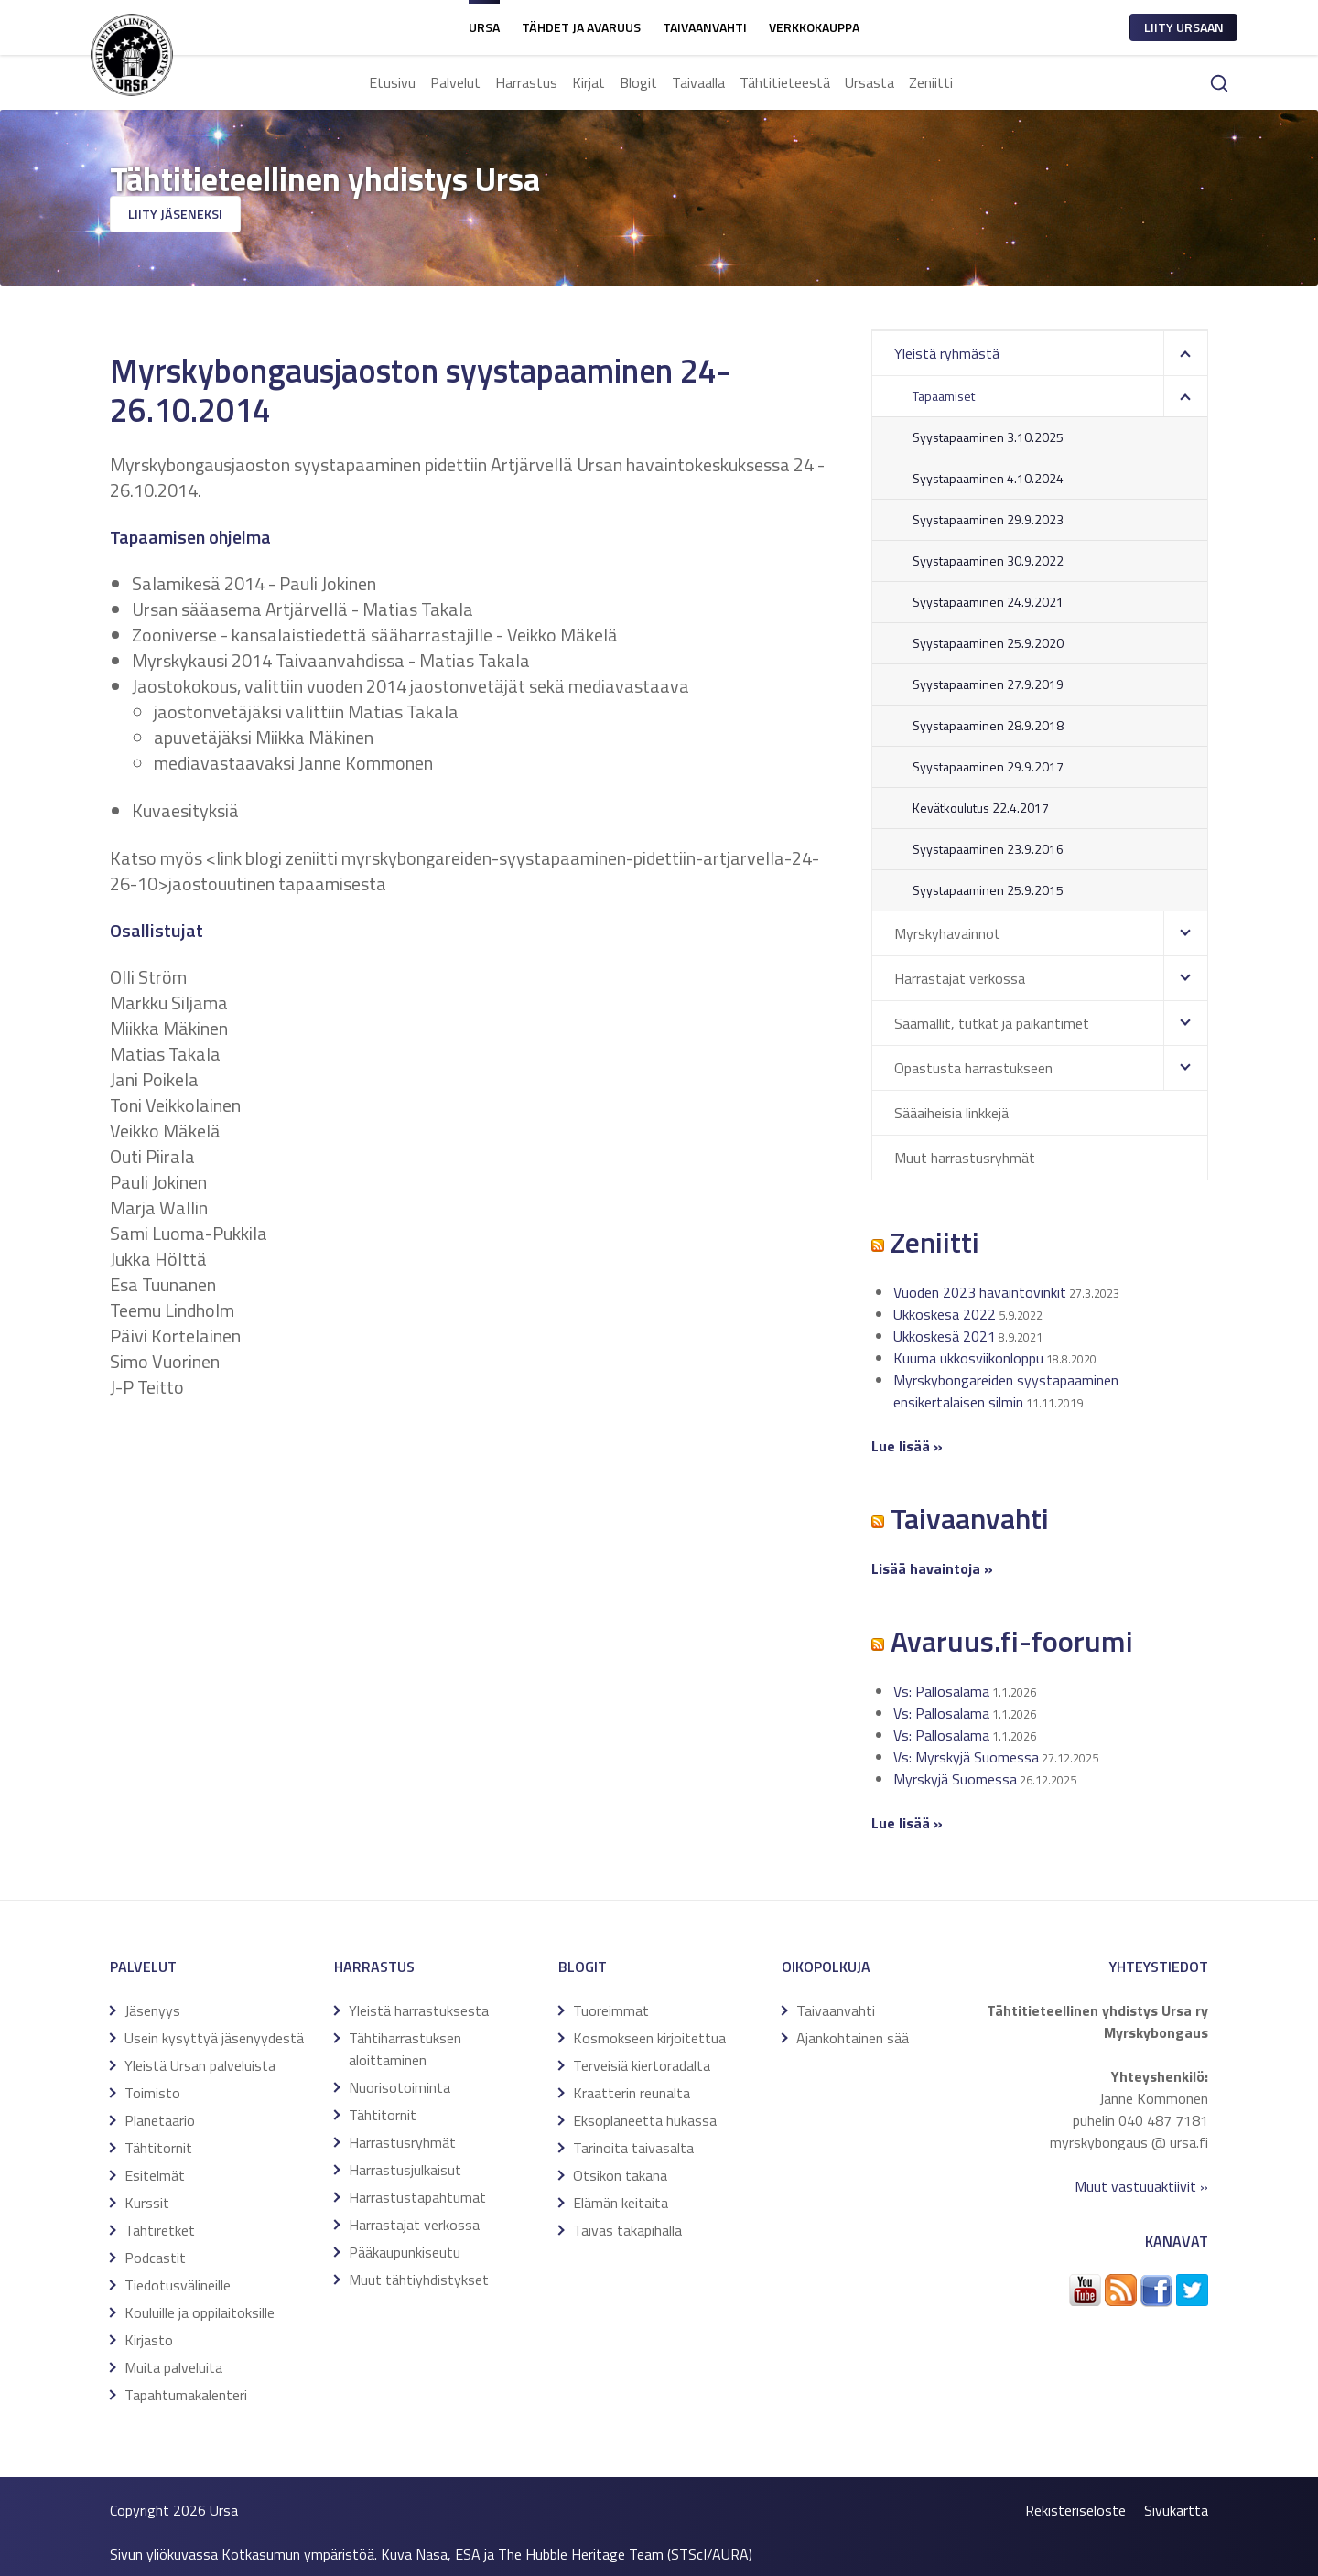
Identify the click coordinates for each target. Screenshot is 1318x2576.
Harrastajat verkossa (959, 978)
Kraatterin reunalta (631, 2093)
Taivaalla (698, 82)
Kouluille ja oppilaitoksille (199, 2312)
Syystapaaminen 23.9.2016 (988, 848)
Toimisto (152, 2093)
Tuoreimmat (611, 2010)
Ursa (484, 27)
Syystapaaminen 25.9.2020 (988, 642)
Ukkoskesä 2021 (944, 1336)
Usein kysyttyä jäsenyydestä (214, 2038)
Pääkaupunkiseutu (404, 2252)
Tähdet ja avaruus (581, 27)
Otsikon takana (620, 2175)
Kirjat (588, 82)
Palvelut (455, 82)
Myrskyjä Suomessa (955, 1779)
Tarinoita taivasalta (633, 2148)
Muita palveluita (173, 2367)
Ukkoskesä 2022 (944, 1314)
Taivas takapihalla (627, 2230)
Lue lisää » (907, 1823)
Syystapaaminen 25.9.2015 (988, 890)
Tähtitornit (158, 2148)
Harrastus (526, 82)
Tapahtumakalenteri (185, 2395)
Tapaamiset (944, 395)
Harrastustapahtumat (417, 2197)
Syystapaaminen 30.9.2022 (988, 560)
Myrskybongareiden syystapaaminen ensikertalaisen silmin (1005, 1391)
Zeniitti (931, 82)
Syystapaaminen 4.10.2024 (988, 478)
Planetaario (159, 2120)
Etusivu (392, 82)
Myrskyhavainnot (947, 933)
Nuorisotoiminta (399, 2087)
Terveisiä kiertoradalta (641, 2065)
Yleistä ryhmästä (946, 353)
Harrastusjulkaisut (405, 2170)
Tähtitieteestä (785, 82)
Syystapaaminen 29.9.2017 (988, 766)
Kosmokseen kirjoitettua (649, 2038)
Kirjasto (148, 2340)
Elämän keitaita (620, 2203)
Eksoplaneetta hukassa (645, 2120)
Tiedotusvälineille (177, 2285)
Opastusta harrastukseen (973, 1068)
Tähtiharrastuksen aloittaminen (405, 2049)
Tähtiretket (159, 2230)
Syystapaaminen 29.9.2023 (988, 519)
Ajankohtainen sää (852, 2038)
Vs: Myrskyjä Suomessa (966, 1757)
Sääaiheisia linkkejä (951, 1113)
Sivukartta (1176, 2510)
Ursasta (869, 82)
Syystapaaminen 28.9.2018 (988, 725)
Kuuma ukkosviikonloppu (968, 1358)
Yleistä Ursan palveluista (199, 2065)
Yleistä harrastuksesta (419, 2010)
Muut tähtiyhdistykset (419, 2279)
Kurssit (146, 2203)
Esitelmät (154, 2175)
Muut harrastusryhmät (964, 1158)
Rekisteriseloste (1075, 2510)
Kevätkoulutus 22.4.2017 (981, 807)
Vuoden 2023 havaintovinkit (979, 1292)
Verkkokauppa (814, 27)
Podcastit (155, 2258)
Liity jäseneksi (175, 213)
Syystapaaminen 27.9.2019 (988, 684)
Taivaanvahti (705, 27)
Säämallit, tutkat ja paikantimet (991, 1023)
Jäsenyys (152, 2010)
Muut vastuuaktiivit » (1141, 2186)
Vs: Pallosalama (941, 1691)
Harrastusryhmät (402, 2142)
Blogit (638, 82)
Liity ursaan (1184, 27)
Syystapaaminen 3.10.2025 (988, 437)
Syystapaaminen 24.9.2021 (988, 601)
